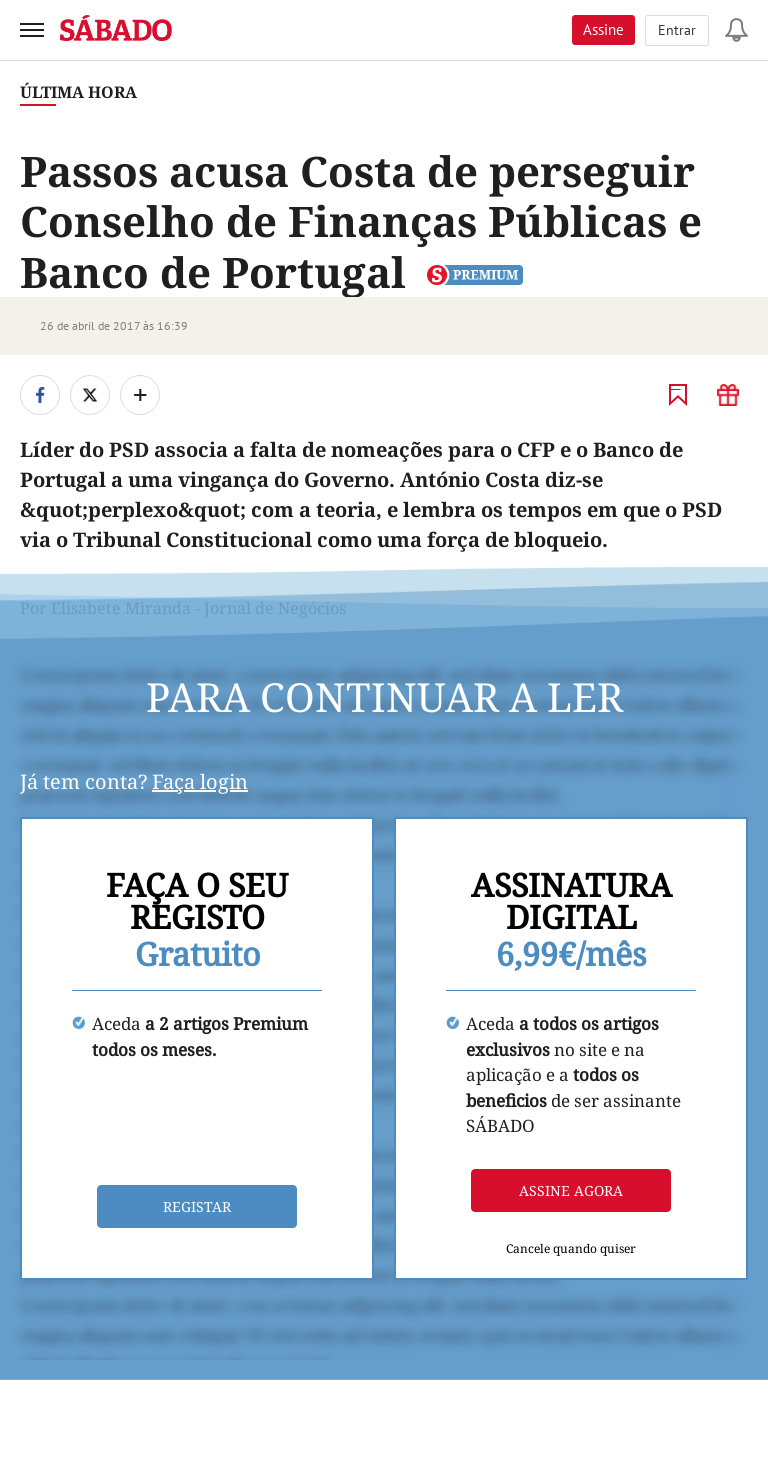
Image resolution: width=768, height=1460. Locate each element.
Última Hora (78, 92)
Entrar (677, 30)
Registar (197, 1206)
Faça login (200, 781)
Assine (603, 29)
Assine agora (571, 1190)
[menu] (32, 30)
